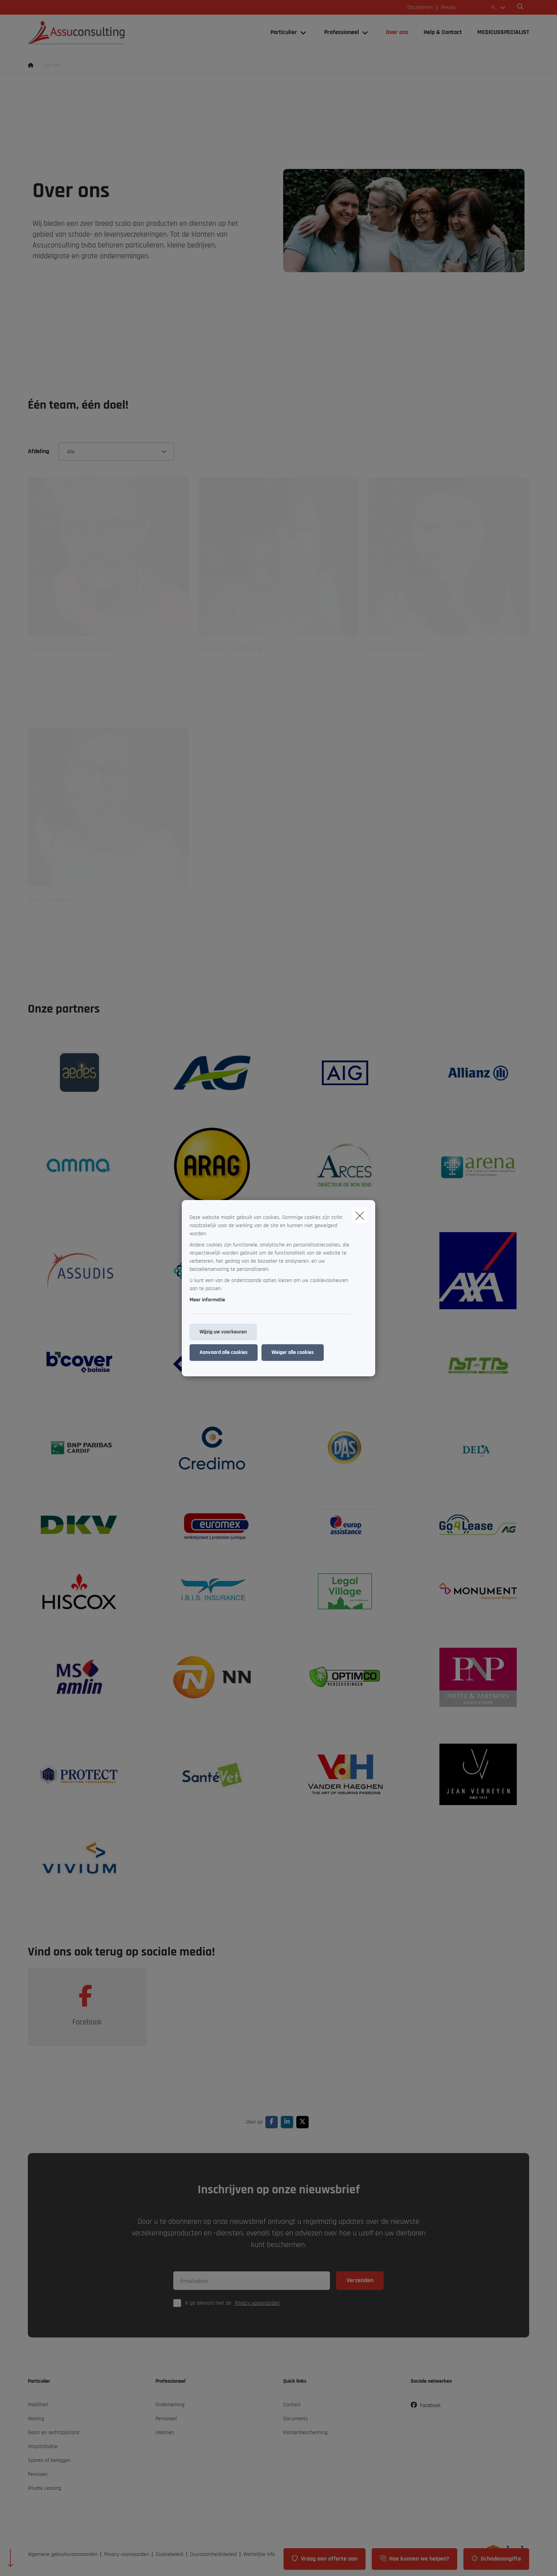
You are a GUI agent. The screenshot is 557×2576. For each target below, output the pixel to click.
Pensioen (38, 2474)
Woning (36, 2418)
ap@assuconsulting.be (52, 925)
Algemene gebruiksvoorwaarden (62, 2554)
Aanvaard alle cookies (224, 1352)
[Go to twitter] (304, 2122)
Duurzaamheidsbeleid (213, 2554)
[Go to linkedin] (288, 2122)
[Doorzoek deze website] (520, 7)
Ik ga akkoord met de (236, 2303)
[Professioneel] (338, 32)
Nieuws (448, 7)
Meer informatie (207, 1299)
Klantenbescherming (305, 2432)
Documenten (420, 7)
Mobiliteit (38, 2404)
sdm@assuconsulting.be (224, 675)
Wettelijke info (259, 2554)
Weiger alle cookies (293, 1352)
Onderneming (170, 2404)
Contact (292, 2404)
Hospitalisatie (43, 2446)
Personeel (166, 2418)
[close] (359, 1215)
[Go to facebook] (273, 2122)
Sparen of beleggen (49, 2460)
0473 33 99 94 (43, 694)
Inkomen (164, 2432)
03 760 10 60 (41, 685)
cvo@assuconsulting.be (53, 675)
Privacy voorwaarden (257, 2303)
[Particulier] (281, 32)
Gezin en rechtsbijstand (53, 2432)
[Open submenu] (304, 33)
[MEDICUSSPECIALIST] (499, 32)
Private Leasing (44, 2488)
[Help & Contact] (443, 32)
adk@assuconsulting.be (393, 675)
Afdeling (38, 451)
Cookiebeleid (169, 2554)
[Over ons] (397, 32)
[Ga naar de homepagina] (105, 32)
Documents (295, 2418)
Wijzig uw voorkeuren (223, 1331)
